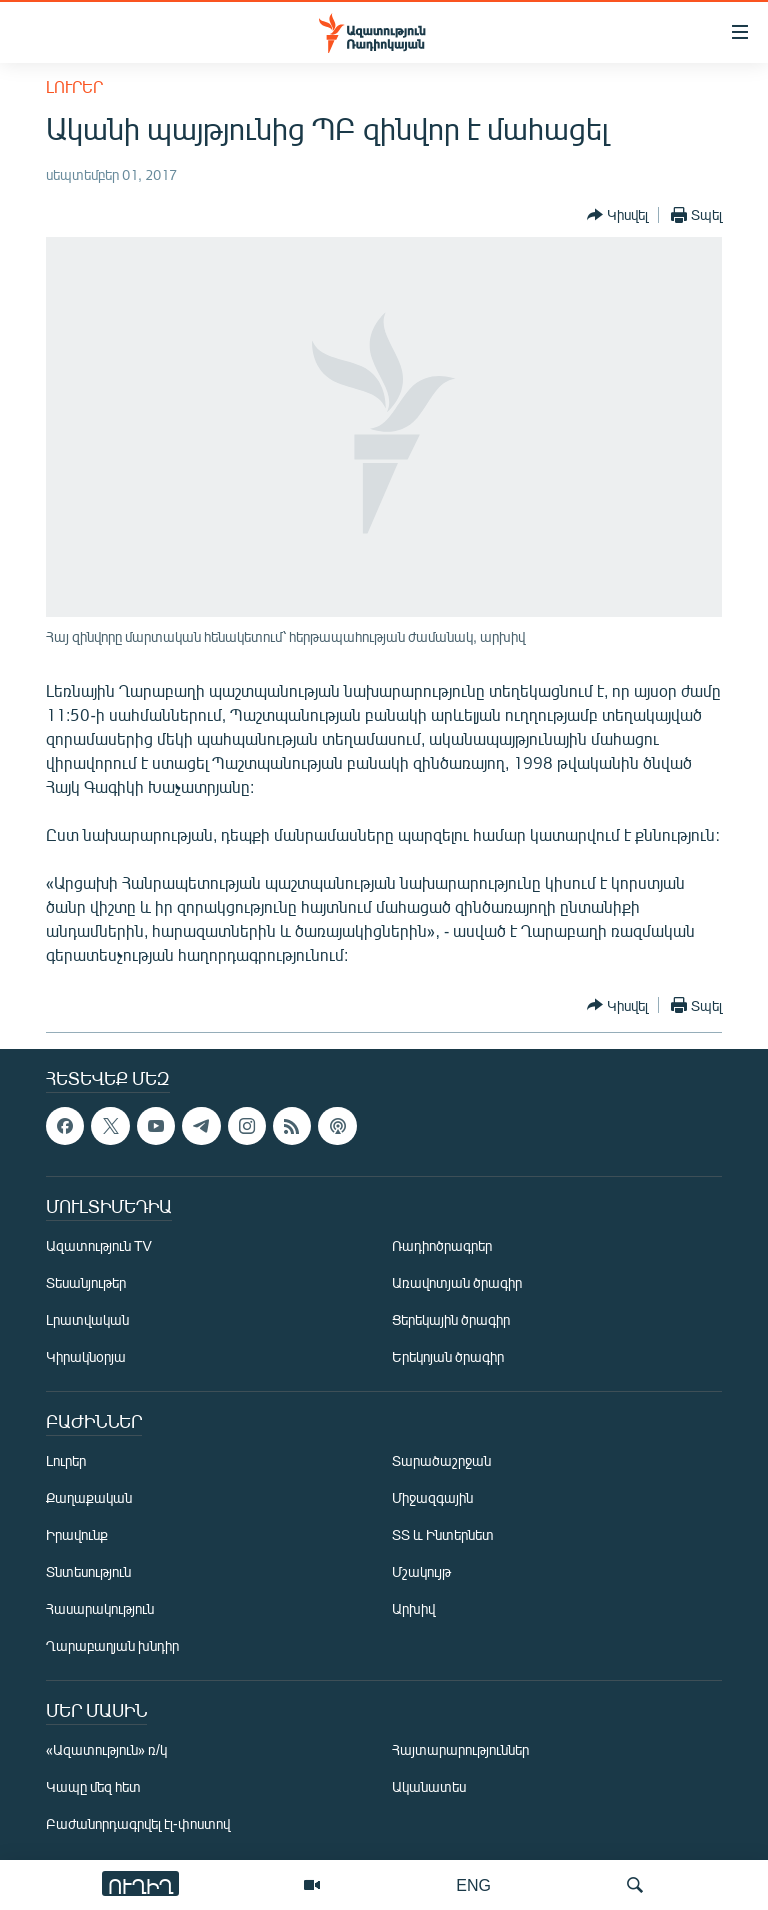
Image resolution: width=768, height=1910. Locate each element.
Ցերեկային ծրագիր (451, 1319)
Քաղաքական (89, 1497)
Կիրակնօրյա (86, 1356)
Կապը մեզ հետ (93, 1786)
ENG (473, 1884)
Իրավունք (77, 1534)
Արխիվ (413, 1608)
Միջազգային (432, 1497)
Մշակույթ (421, 1571)
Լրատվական (87, 1319)
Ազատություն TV (99, 1245)
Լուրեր (74, 86)
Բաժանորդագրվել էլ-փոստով (138, 1823)
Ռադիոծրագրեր (442, 1245)
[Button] (617, 215)
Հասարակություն (100, 1608)
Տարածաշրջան (441, 1460)
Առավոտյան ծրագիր (457, 1282)
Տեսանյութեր (86, 1282)
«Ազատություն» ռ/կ (106, 1749)
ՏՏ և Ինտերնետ (443, 1534)
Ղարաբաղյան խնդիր (112, 1645)
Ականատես (429, 1786)
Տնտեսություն (88, 1571)
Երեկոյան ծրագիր (448, 1356)
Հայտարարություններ (460, 1749)
